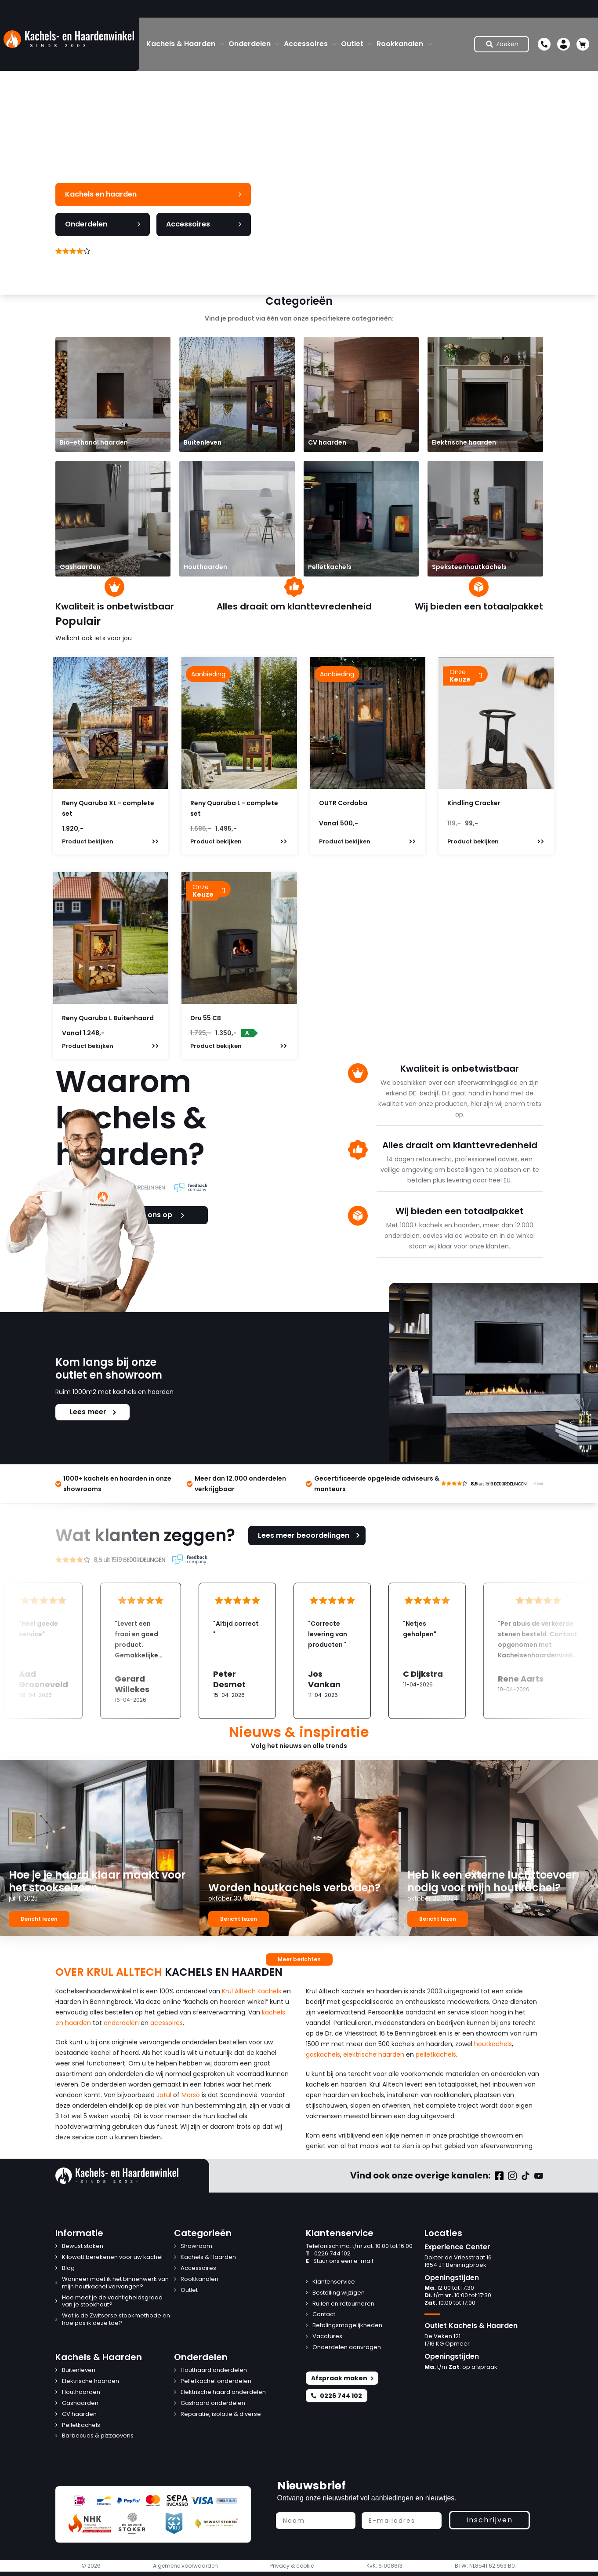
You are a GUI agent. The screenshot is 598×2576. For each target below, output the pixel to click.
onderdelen (121, 2022)
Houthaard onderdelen (214, 2370)
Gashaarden (80, 566)
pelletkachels (436, 2054)
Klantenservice (333, 2282)
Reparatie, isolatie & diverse (221, 2414)
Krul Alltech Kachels (251, 1991)
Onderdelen (249, 44)
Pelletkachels (330, 566)
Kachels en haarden (153, 194)
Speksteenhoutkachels (469, 566)
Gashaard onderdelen (213, 2403)
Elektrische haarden (464, 442)
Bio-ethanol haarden (94, 442)
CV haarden (327, 442)
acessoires (166, 2022)
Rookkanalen (400, 44)
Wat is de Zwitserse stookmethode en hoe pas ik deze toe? (116, 2319)
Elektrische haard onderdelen (223, 2392)
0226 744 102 (328, 2254)
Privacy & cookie (292, 2565)
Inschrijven (489, 2520)
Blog (68, 2268)
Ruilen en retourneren (343, 2304)
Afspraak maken (342, 2378)
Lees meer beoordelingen (310, 1535)
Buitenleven (202, 442)
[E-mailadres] (401, 2520)
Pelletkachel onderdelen (216, 2381)
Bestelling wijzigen (338, 2293)
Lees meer (92, 1412)
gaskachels (323, 2054)
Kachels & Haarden (180, 44)
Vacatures (327, 2336)
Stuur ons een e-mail (339, 2261)
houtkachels (493, 2044)
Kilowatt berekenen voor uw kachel (112, 2257)
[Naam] (315, 2520)
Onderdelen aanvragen (346, 2347)
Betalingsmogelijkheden (347, 2325)
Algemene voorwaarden (185, 2565)
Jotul (163, 2095)
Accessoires (306, 44)
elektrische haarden (373, 2054)
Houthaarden (205, 566)
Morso (190, 2095)
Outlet (352, 44)
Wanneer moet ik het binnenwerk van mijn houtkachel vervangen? (115, 2283)
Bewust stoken (82, 2246)
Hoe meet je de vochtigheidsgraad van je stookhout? (112, 2301)
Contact (323, 2314)
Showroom (196, 2246)
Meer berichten (299, 1959)
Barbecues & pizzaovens (98, 2436)
